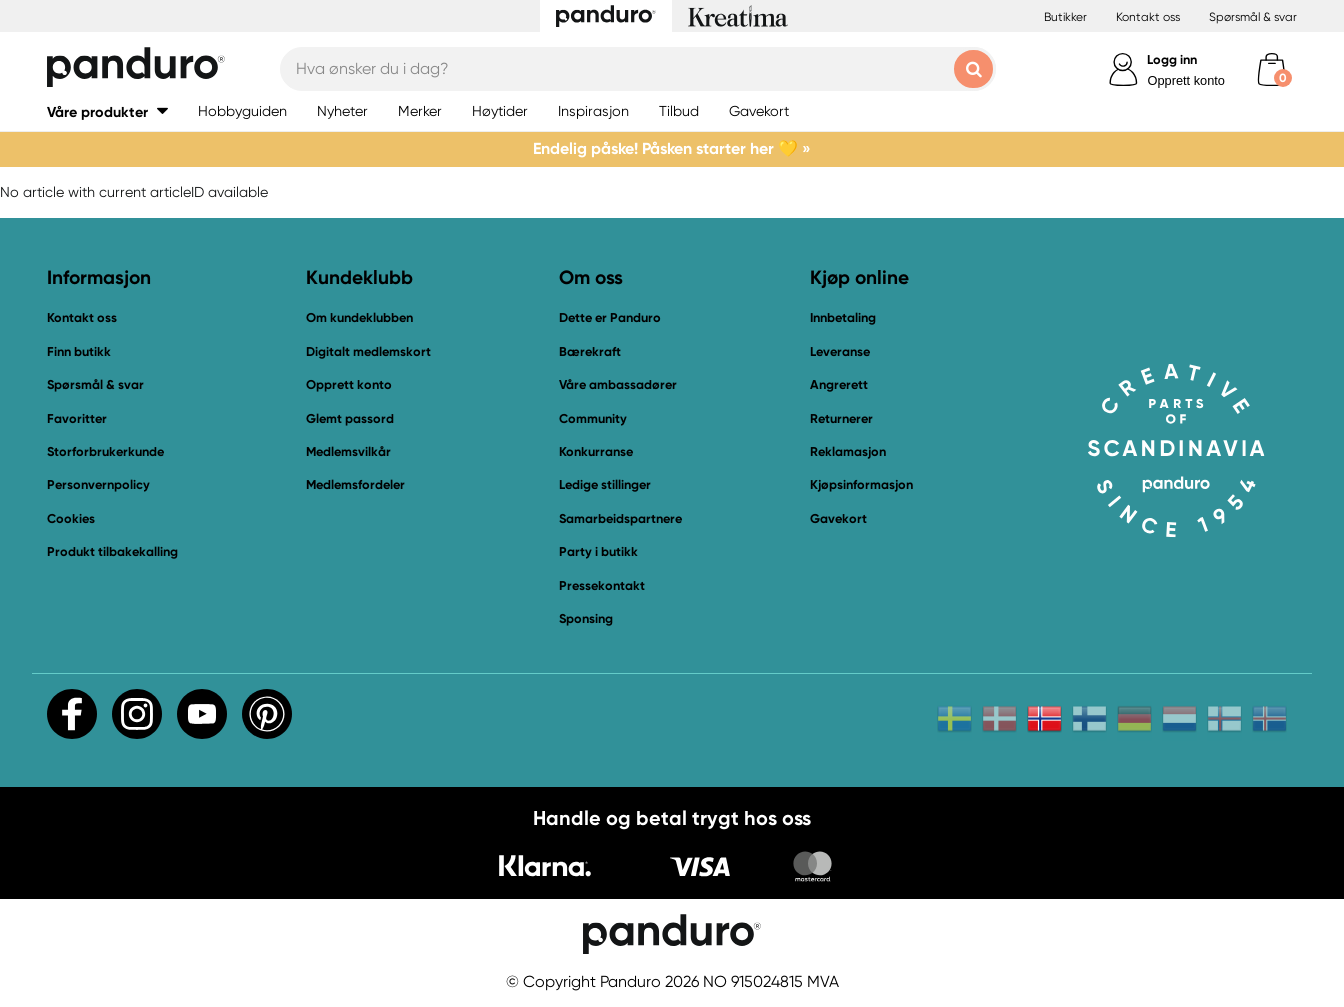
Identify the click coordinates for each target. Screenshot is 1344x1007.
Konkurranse (596, 451)
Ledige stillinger (605, 484)
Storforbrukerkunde (105, 451)
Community (593, 418)
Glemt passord (350, 418)
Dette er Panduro (610, 317)
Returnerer (841, 418)
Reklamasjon (848, 451)
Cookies (71, 519)
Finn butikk (79, 351)
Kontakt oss (1148, 17)
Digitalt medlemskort (368, 351)
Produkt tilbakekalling (112, 551)
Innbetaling (843, 317)
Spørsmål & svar (1253, 17)
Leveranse (840, 351)
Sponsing (586, 618)
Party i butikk (598, 551)
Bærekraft (590, 351)
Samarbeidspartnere (620, 518)
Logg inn (1172, 59)
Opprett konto (1186, 80)
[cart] (1271, 69)
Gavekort (838, 518)
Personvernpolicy (98, 484)
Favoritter (77, 418)
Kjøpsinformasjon (861, 484)
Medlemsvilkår (348, 451)
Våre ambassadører (618, 384)
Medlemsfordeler (355, 484)
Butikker (1065, 17)
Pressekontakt (602, 585)
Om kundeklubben (359, 317)
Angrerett (839, 384)
